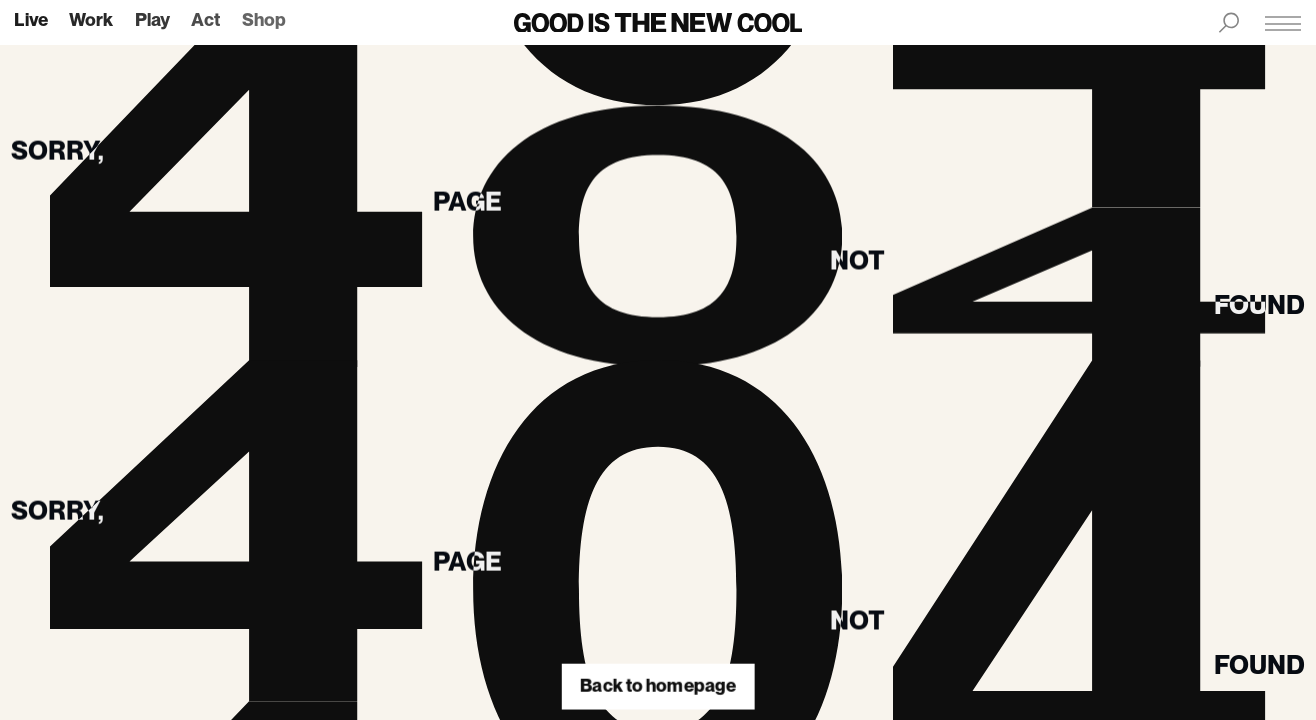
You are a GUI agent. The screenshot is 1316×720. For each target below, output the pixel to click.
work (91, 20)
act (205, 20)
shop (264, 20)
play (152, 20)
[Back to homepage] (658, 22)
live (31, 20)
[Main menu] (1282, 22)
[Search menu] (1228, 22)
